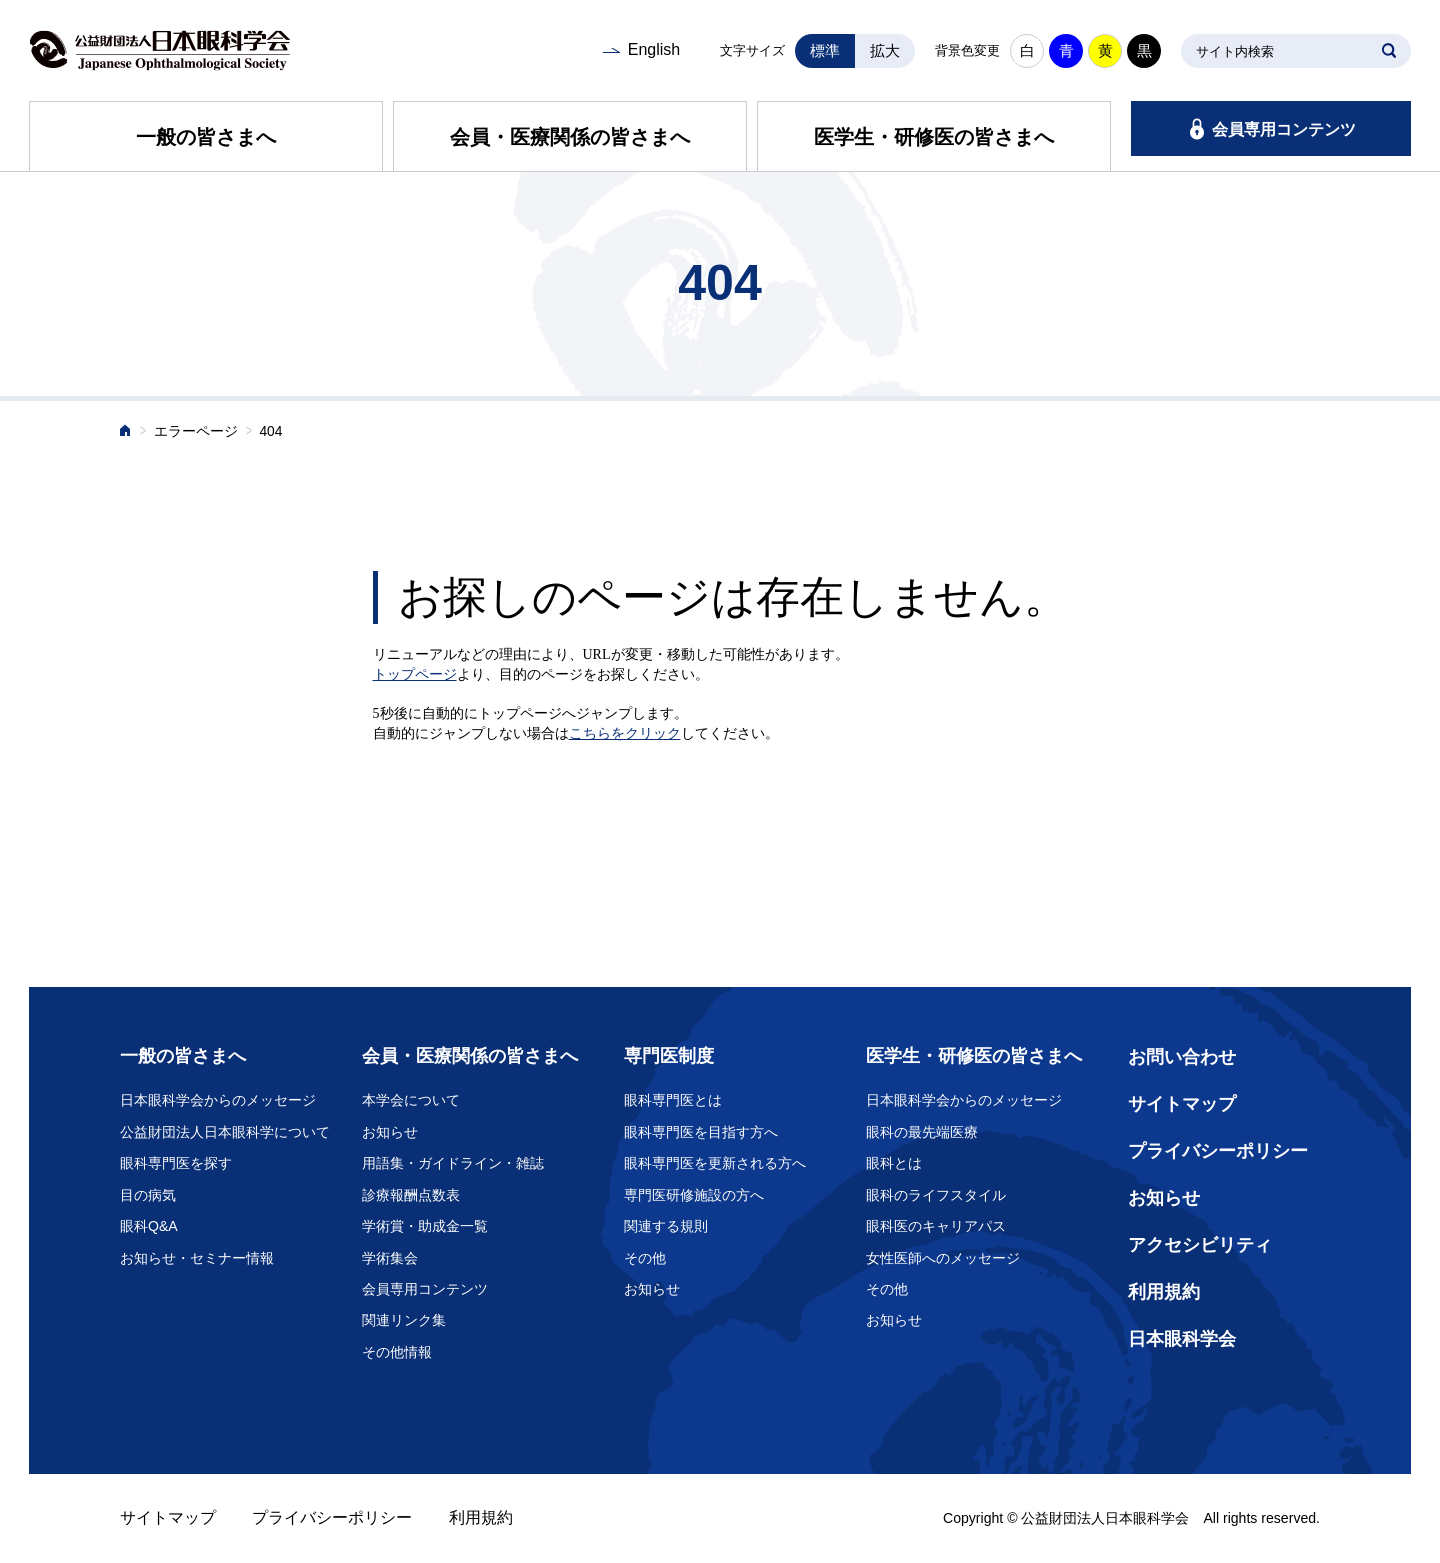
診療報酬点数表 (411, 1195)
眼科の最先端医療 (922, 1132)
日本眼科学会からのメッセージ (218, 1100)
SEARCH (1389, 51)
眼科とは (894, 1163)
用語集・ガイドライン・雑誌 (453, 1163)
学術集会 (390, 1258)
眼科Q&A (149, 1226)
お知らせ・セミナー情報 (197, 1258)
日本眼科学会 (1182, 1339)
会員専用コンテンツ (1284, 129)
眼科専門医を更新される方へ (715, 1163)
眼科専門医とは (673, 1100)
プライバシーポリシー (1218, 1151)
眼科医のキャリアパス (936, 1226)
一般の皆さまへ (206, 137)
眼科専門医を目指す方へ (701, 1132)
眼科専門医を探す (176, 1163)
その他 (645, 1258)
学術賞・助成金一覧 (425, 1226)
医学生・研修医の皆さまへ (934, 137)
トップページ (415, 674)
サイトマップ (1182, 1104)
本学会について (411, 1100)
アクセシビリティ (1200, 1245)
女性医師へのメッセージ (943, 1258)
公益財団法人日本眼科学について (225, 1132)
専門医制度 (669, 1056)
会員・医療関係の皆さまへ (570, 137)
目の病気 (148, 1195)
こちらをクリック (625, 733)
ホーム (126, 432)
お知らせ (390, 1132)
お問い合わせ (1182, 1057)
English (654, 49)
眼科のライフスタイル (936, 1195)
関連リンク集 (404, 1320)
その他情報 (397, 1352)
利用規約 (1164, 1292)
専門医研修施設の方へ (694, 1195)
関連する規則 (666, 1226)
